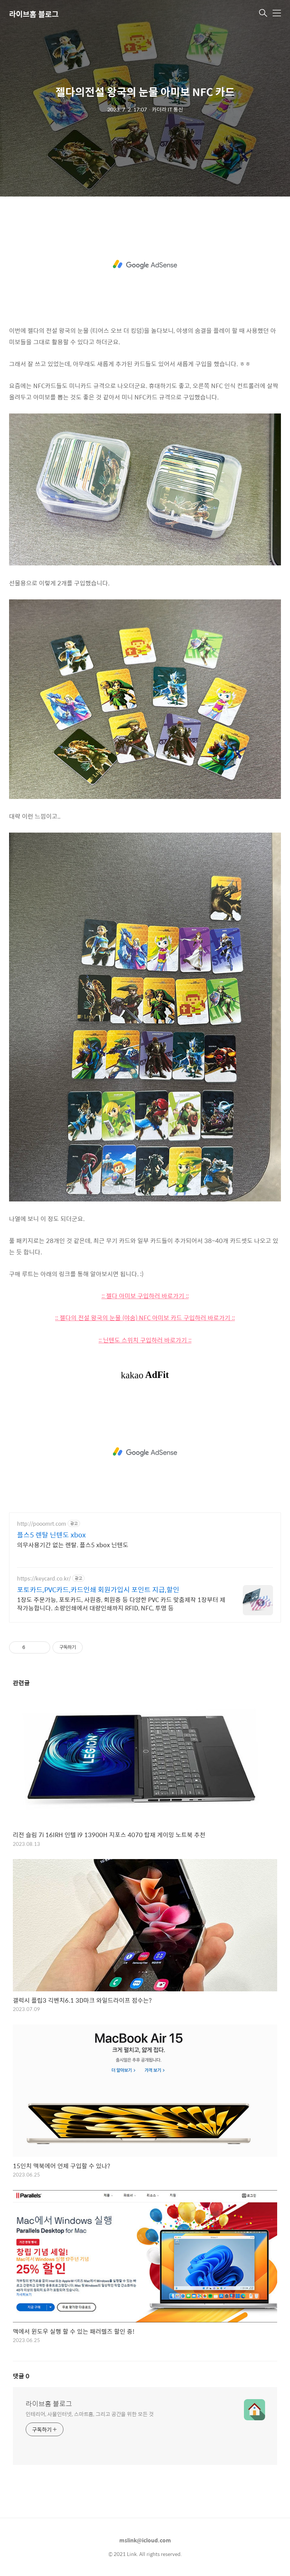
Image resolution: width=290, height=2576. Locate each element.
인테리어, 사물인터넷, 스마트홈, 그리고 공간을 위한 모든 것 (90, 2414)
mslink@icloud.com (145, 2540)
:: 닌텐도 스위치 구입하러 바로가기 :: (145, 1340)
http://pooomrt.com (41, 1523)
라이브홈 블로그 (34, 14)
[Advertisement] (145, 264)
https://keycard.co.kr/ (44, 1578)
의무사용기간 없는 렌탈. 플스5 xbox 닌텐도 (72, 1544)
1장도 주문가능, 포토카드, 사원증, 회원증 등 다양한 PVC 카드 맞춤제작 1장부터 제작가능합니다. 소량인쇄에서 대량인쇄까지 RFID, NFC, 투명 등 (121, 1603)
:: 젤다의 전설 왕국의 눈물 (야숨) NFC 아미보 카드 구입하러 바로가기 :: (145, 1317)
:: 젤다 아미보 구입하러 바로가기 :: (145, 1295)
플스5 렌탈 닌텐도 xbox (51, 1534)
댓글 (21, 2376)
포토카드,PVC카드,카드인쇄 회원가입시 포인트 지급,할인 (98, 1589)
